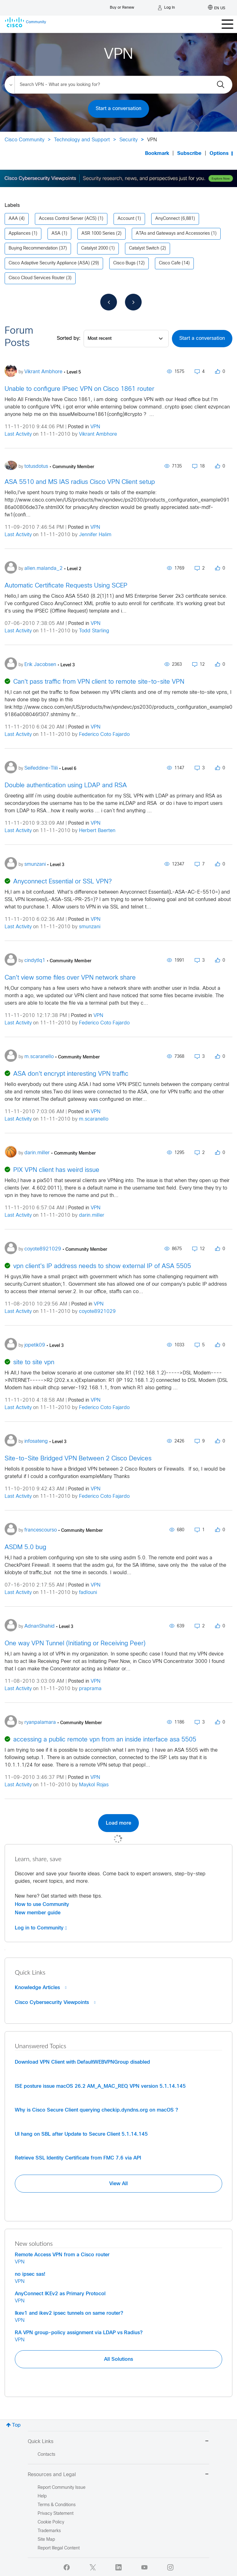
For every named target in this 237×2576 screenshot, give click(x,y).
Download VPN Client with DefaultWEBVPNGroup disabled (82, 2062)
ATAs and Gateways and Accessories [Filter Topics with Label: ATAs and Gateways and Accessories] (173, 234)
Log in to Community (41, 1928)
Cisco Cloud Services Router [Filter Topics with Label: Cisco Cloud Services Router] (37, 278)
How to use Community (42, 1904)
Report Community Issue (61, 2488)
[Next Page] (133, 302)
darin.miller (91, 1215)
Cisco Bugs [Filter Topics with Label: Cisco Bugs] (124, 263)
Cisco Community (24, 140)
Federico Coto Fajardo (104, 734)
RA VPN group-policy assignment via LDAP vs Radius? (79, 2332)
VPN (95, 427)
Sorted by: (69, 338)
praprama (90, 1688)
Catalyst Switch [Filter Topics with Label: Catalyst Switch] (144, 248)
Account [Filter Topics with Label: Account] (126, 219)
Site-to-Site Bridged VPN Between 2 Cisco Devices (78, 1459)
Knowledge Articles (40, 1987)
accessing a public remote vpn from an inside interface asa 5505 (104, 1740)
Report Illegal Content (59, 2548)
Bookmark (157, 153)
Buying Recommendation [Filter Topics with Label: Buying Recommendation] (33, 248)
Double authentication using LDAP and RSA (66, 785)
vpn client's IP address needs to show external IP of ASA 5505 (102, 1266)
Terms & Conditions (57, 2505)
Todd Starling (94, 631)
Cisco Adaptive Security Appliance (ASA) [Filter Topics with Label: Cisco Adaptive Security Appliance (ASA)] (49, 263)
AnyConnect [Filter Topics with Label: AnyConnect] (167, 219)
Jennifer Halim (95, 534)
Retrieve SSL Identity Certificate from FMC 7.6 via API (78, 2158)
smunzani (89, 927)
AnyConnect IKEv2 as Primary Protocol (60, 2293)
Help (42, 2496)
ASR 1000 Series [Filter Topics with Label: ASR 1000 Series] (98, 234)
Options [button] (219, 153)
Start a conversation (118, 108)
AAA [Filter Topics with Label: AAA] (13, 219)
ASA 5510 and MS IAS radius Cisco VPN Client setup (80, 482)
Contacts (46, 2455)
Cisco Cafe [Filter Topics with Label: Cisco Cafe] (170, 263)
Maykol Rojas (94, 1785)
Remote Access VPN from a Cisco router (62, 2254)
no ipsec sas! (30, 2274)
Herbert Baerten (97, 830)
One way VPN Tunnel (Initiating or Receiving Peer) (75, 1644)
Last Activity (18, 434)
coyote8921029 (97, 1311)
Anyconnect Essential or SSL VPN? (62, 882)
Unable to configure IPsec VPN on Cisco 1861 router (79, 389)
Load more (118, 1823)
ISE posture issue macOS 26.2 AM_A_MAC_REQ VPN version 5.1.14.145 (100, 2086)
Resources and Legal (118, 2475)
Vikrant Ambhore (98, 434)
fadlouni (88, 1592)
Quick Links (118, 2441)
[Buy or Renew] (122, 6)
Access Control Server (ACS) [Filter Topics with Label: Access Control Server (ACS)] (68, 219)
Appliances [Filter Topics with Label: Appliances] (20, 234)
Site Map (46, 2540)
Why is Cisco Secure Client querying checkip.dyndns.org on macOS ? (96, 2110)
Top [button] (16, 2425)
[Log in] (166, 7)
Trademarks (49, 2531)
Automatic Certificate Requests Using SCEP (66, 586)
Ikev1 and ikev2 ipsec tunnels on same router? (69, 2313)
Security (128, 140)
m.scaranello (93, 1119)
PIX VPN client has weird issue (56, 1170)
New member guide (37, 1912)
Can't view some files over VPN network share (70, 978)
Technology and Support (82, 140)
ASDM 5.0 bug (25, 1547)
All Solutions (118, 2359)
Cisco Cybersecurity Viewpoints (55, 2002)
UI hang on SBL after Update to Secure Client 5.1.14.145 (81, 2134)
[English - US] (216, 7)
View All (118, 2183)
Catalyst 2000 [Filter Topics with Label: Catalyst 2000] (94, 248)
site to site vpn (33, 1362)
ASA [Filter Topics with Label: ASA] (56, 234)
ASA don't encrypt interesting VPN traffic (70, 1074)
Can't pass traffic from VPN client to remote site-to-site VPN (98, 682)
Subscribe (189, 153)
